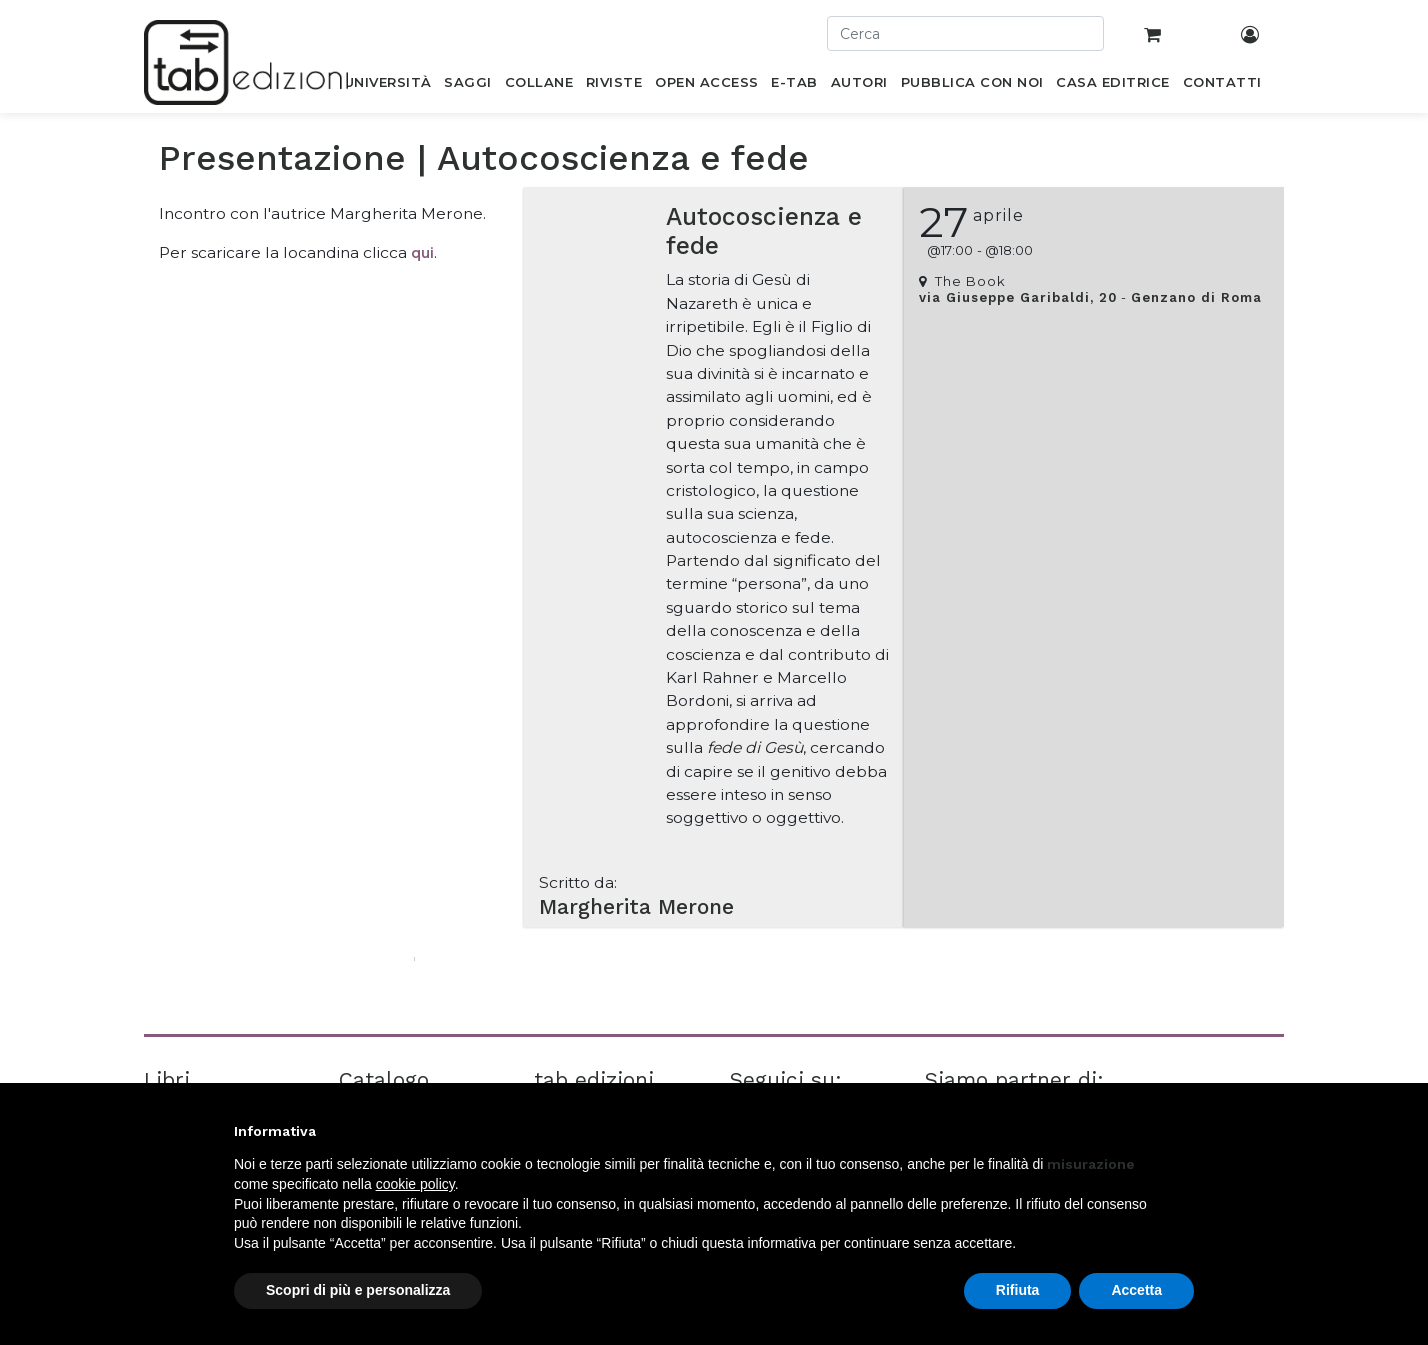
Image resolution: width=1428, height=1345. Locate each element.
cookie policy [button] (415, 1184)
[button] (1184, 1131)
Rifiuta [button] (1018, 1290)
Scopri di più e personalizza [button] (358, 1290)
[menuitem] (387, 86)
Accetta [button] (1136, 1290)
